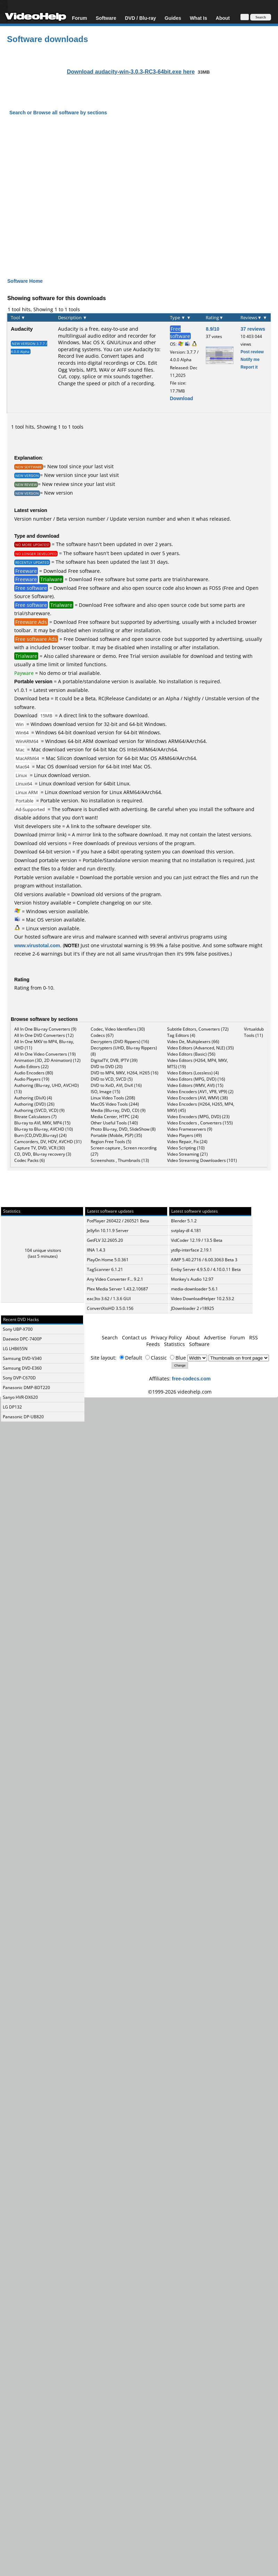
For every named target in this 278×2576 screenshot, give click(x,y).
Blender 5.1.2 (184, 1221)
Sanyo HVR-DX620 (20, 1397)
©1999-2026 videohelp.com (180, 1391)
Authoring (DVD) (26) (34, 1104)
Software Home (25, 281)
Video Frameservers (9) (189, 1129)
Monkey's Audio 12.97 (192, 1279)
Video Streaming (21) (187, 1154)
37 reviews (252, 328)
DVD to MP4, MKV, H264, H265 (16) (124, 1073)
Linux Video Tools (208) (113, 1098)
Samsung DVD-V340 (22, 1358)
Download (181, 398)
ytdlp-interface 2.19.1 (191, 1250)
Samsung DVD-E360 (22, 1368)
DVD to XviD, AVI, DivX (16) (116, 1085)
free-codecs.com (191, 1378)
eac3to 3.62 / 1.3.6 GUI (109, 1299)
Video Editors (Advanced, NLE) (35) (200, 1048)
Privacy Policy (166, 1337)
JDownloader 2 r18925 (192, 1308)
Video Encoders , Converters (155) (200, 1123)
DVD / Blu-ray (140, 18)
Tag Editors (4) (181, 1035)
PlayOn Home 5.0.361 (108, 1260)
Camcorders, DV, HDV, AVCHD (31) (48, 1142)
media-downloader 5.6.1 (194, 1289)
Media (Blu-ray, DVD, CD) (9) (118, 1110)
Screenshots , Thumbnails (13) (120, 1160)
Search (110, 1337)
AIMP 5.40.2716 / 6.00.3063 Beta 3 (204, 1260)
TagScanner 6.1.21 (105, 1269)
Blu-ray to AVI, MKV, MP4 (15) (42, 1123)
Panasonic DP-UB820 (23, 1417)
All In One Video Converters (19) (45, 1054)
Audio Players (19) (31, 1079)
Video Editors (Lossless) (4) (193, 1073)
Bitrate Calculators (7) (35, 1117)
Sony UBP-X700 (18, 1329)
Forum (79, 18)
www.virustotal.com (37, 945)
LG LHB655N (15, 1349)
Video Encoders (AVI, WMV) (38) (197, 1098)
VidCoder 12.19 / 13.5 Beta (196, 1240)
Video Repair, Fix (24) (187, 1142)
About (223, 18)
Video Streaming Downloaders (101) (202, 1160)
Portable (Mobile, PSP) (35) (116, 1135)
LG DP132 (12, 1407)
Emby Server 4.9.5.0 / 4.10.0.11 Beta (206, 1269)
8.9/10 (212, 328)
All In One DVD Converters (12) (44, 1035)
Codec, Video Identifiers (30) (118, 1029)
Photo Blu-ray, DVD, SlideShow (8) (123, 1129)
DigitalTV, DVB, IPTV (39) (114, 1060)
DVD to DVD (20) (107, 1067)
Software (106, 18)
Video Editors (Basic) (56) (191, 1054)
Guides (173, 18)
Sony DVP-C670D (19, 1378)
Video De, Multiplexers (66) (193, 1042)
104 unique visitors (43, 1250)
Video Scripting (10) (186, 1148)
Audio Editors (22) (31, 1067)
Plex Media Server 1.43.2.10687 (117, 1289)
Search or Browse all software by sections (58, 112)
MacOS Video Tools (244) (115, 1104)
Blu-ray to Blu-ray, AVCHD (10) (43, 1129)
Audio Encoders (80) (33, 1073)
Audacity (22, 328)
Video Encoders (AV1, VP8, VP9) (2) (200, 1092)
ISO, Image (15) (105, 1092)
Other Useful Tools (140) (114, 1123)
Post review (252, 352)
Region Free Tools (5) (111, 1142)
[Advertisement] (135, 190)
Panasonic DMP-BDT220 (26, 1387)
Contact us (134, 1337)
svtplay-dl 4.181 (186, 1230)
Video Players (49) (184, 1135)
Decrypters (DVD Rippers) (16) (120, 1042)
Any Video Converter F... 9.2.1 (115, 1279)
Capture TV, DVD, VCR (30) (39, 1148)
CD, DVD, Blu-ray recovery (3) (42, 1154)
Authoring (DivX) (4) (33, 1098)
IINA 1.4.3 (96, 1250)
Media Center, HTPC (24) (115, 1117)
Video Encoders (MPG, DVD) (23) (198, 1117)
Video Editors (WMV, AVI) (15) (195, 1085)
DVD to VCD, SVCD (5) (112, 1079)
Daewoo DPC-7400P (22, 1339)
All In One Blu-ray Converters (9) (45, 1029)
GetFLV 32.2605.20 (105, 1240)
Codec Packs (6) (29, 1160)
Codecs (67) (102, 1035)
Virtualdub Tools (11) (254, 1032)
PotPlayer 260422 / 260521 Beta (118, 1221)
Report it (248, 367)
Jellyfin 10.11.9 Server (108, 1230)
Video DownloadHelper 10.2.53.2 (202, 1299)
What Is (198, 18)
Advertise (215, 1337)
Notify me (250, 359)
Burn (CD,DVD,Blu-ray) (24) (40, 1135)
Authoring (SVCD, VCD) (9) (39, 1110)
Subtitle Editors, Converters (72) (198, 1029)
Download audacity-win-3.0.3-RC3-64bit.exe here (131, 71)
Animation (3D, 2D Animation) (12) (47, 1060)
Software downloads (47, 38)
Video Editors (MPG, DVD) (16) (196, 1079)
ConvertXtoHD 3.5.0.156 (110, 1308)
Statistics (174, 1344)
